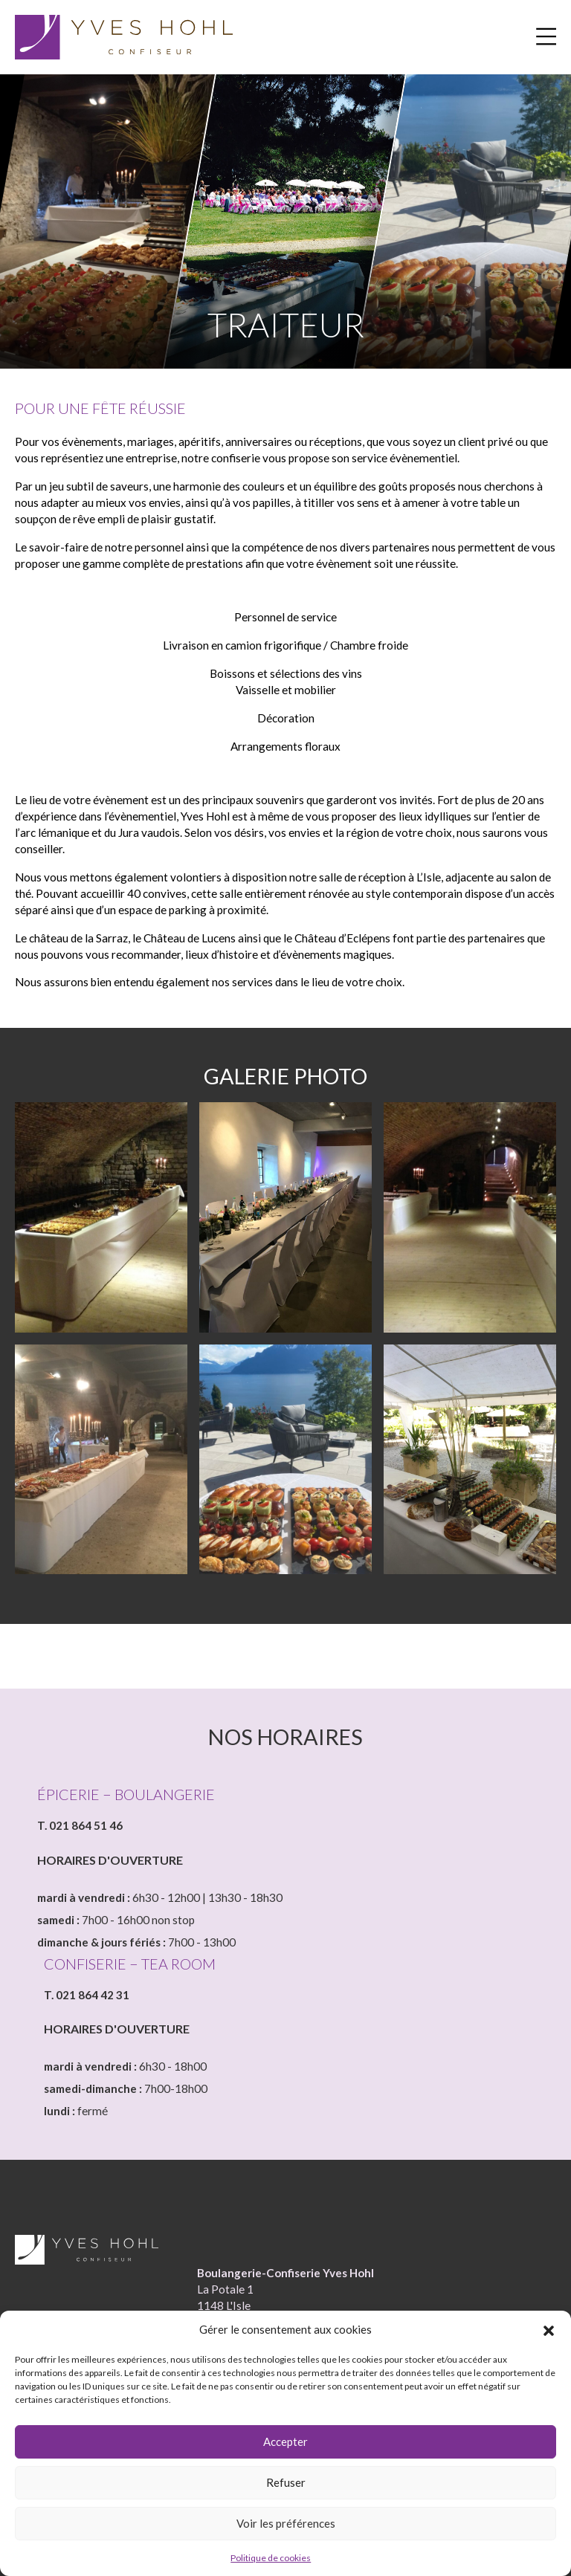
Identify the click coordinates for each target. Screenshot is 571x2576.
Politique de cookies (270, 2557)
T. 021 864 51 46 (80, 1829)
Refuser (286, 2482)
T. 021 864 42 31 (86, 1998)
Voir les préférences (285, 2523)
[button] (548, 2330)
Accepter (285, 2441)
